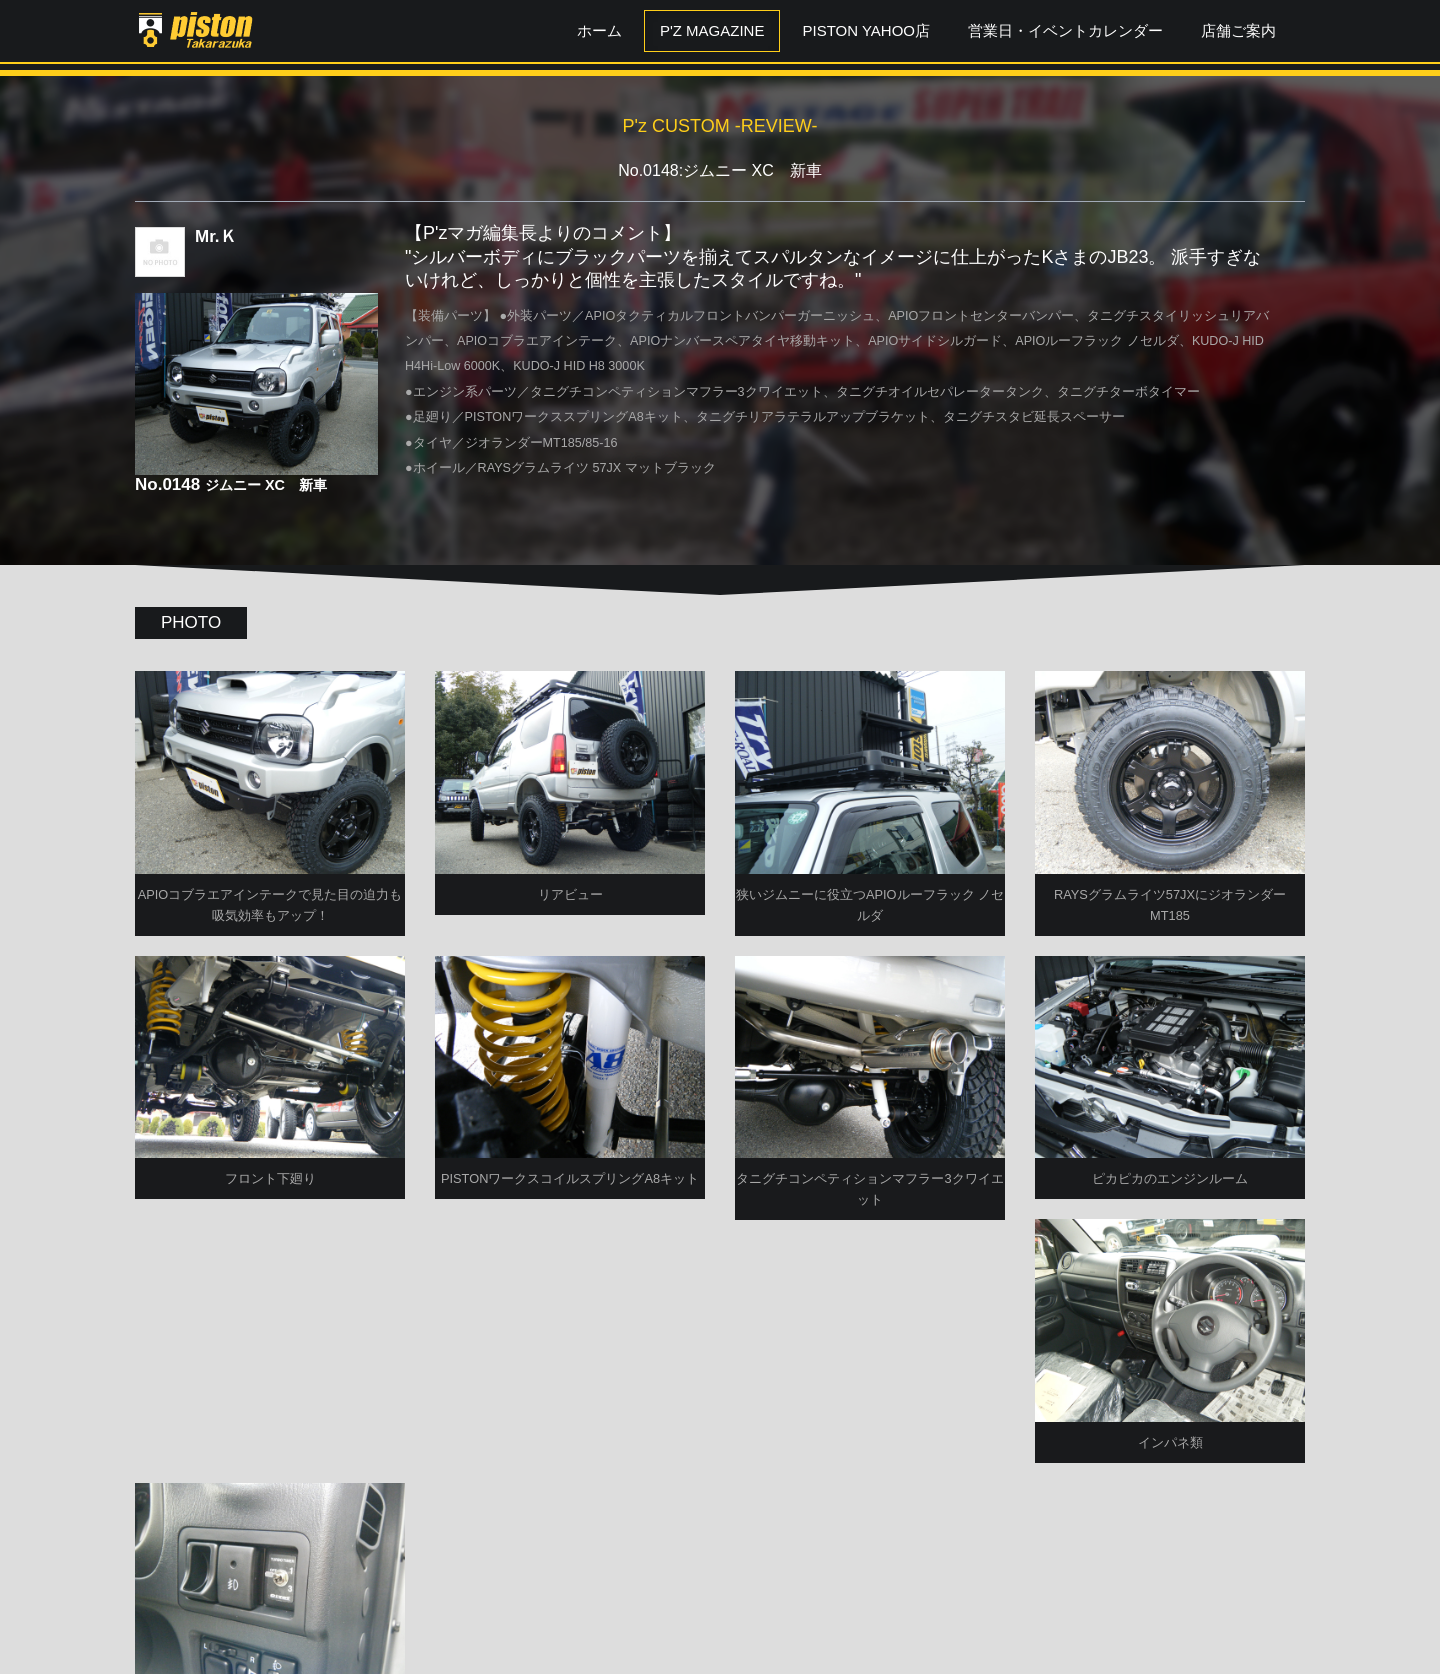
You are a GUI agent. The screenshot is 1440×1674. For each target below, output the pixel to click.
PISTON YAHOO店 (866, 30)
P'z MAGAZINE (712, 30)
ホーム (599, 30)
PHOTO (191, 622)
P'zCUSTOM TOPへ (720, 1606)
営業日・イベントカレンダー (1065, 30)
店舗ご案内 (1238, 30)
